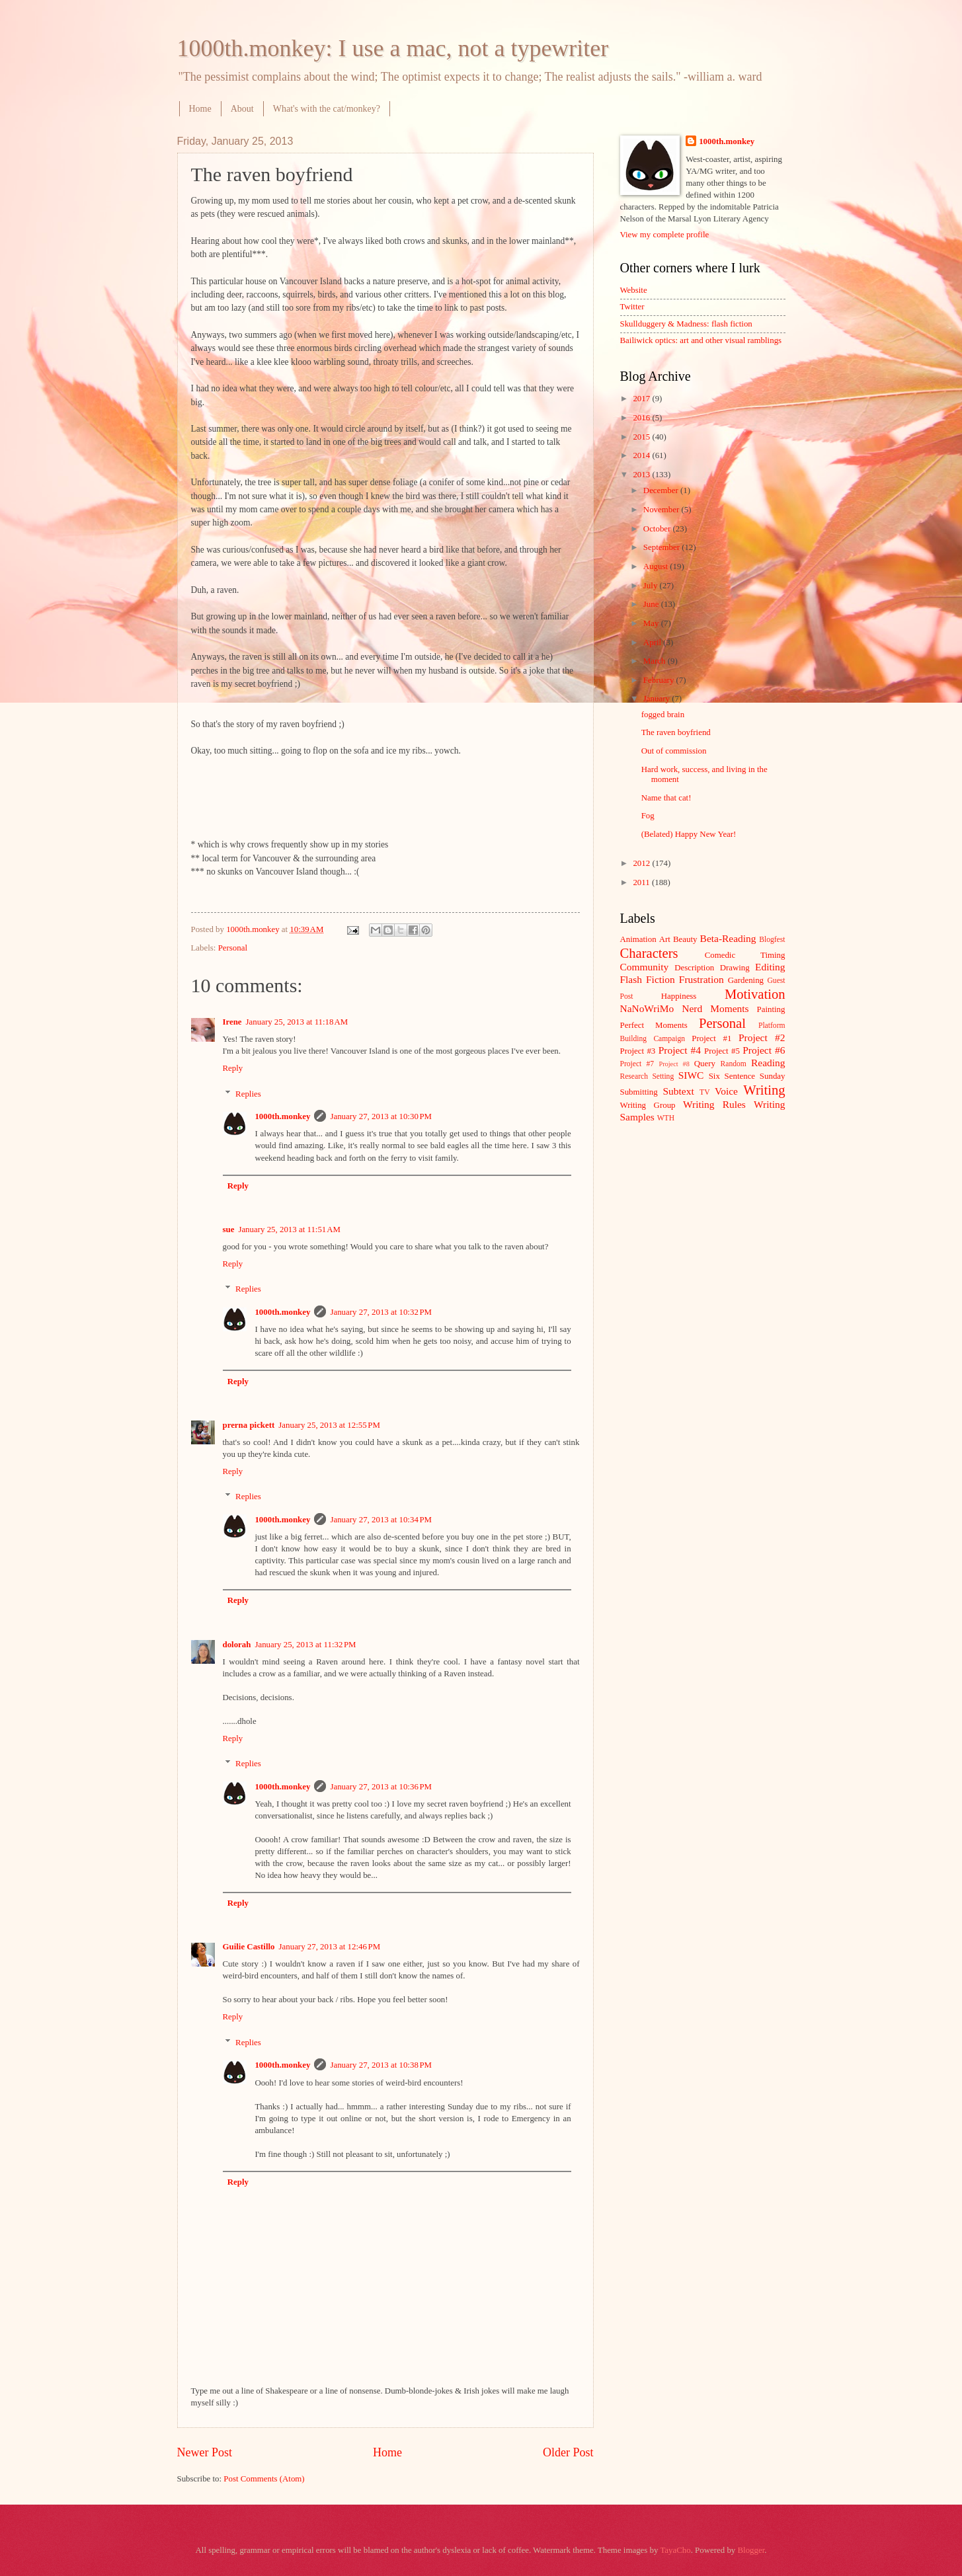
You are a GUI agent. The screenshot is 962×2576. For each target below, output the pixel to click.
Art (664, 939)
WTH (665, 1118)
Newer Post (205, 2452)
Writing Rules (714, 1104)
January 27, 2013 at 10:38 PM (381, 2065)
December (661, 490)
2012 (642, 863)
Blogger (750, 2550)
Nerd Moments (715, 1008)
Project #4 (680, 1050)
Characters (649, 953)
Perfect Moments (654, 1025)
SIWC (691, 1075)
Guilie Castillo (249, 1946)
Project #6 (763, 1050)
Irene (232, 1022)
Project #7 (637, 1064)
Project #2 (762, 1037)
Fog (648, 815)
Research (634, 1076)
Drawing (735, 967)
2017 (642, 398)
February (659, 680)
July (651, 585)
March (655, 661)
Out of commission (674, 751)
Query (704, 1063)
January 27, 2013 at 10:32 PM (381, 1312)
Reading (768, 1062)
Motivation (755, 994)
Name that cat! (666, 797)
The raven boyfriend (676, 732)
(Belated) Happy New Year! (689, 834)
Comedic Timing (745, 955)
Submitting (639, 1092)
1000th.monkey (282, 1116)
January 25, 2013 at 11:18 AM (297, 1022)
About (242, 109)
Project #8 (674, 1064)
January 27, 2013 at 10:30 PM (381, 1116)
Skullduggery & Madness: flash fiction (686, 324)
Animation (638, 939)
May (652, 623)
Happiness (679, 996)
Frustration (701, 979)
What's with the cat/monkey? (326, 109)
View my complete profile (664, 234)
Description (694, 967)
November (662, 509)
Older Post (568, 2452)
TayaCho (675, 2550)
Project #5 (722, 1051)
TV (704, 1092)
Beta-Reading (728, 938)
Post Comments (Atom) (263, 2478)
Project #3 (638, 1051)
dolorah (237, 1644)
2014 (642, 455)
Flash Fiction (647, 979)
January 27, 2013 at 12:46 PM (330, 1946)
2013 (642, 474)
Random (733, 1064)
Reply (233, 1068)
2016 (642, 417)
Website (633, 290)
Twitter (632, 306)
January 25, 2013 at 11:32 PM (305, 1644)
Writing (764, 1090)
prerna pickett (249, 1425)
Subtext (678, 1091)
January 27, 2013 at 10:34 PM (381, 1519)
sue (229, 1229)
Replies (248, 1093)
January (657, 698)
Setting (663, 1076)
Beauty (685, 939)
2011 (642, 882)
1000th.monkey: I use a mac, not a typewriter (393, 48)
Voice (726, 1091)
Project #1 (711, 1038)
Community (644, 966)
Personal (232, 948)
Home (200, 109)
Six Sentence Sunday (747, 1076)
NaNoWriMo (647, 1008)
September (662, 547)
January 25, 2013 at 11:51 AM (289, 1229)
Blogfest (772, 939)
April (653, 642)
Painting (771, 1009)
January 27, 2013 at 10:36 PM (381, 1786)
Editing (770, 966)
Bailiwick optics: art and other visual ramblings (701, 340)
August (656, 566)
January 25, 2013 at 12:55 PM (329, 1425)
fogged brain (662, 714)
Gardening (746, 980)
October (658, 528)
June (652, 604)
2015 (642, 437)
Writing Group (648, 1105)
